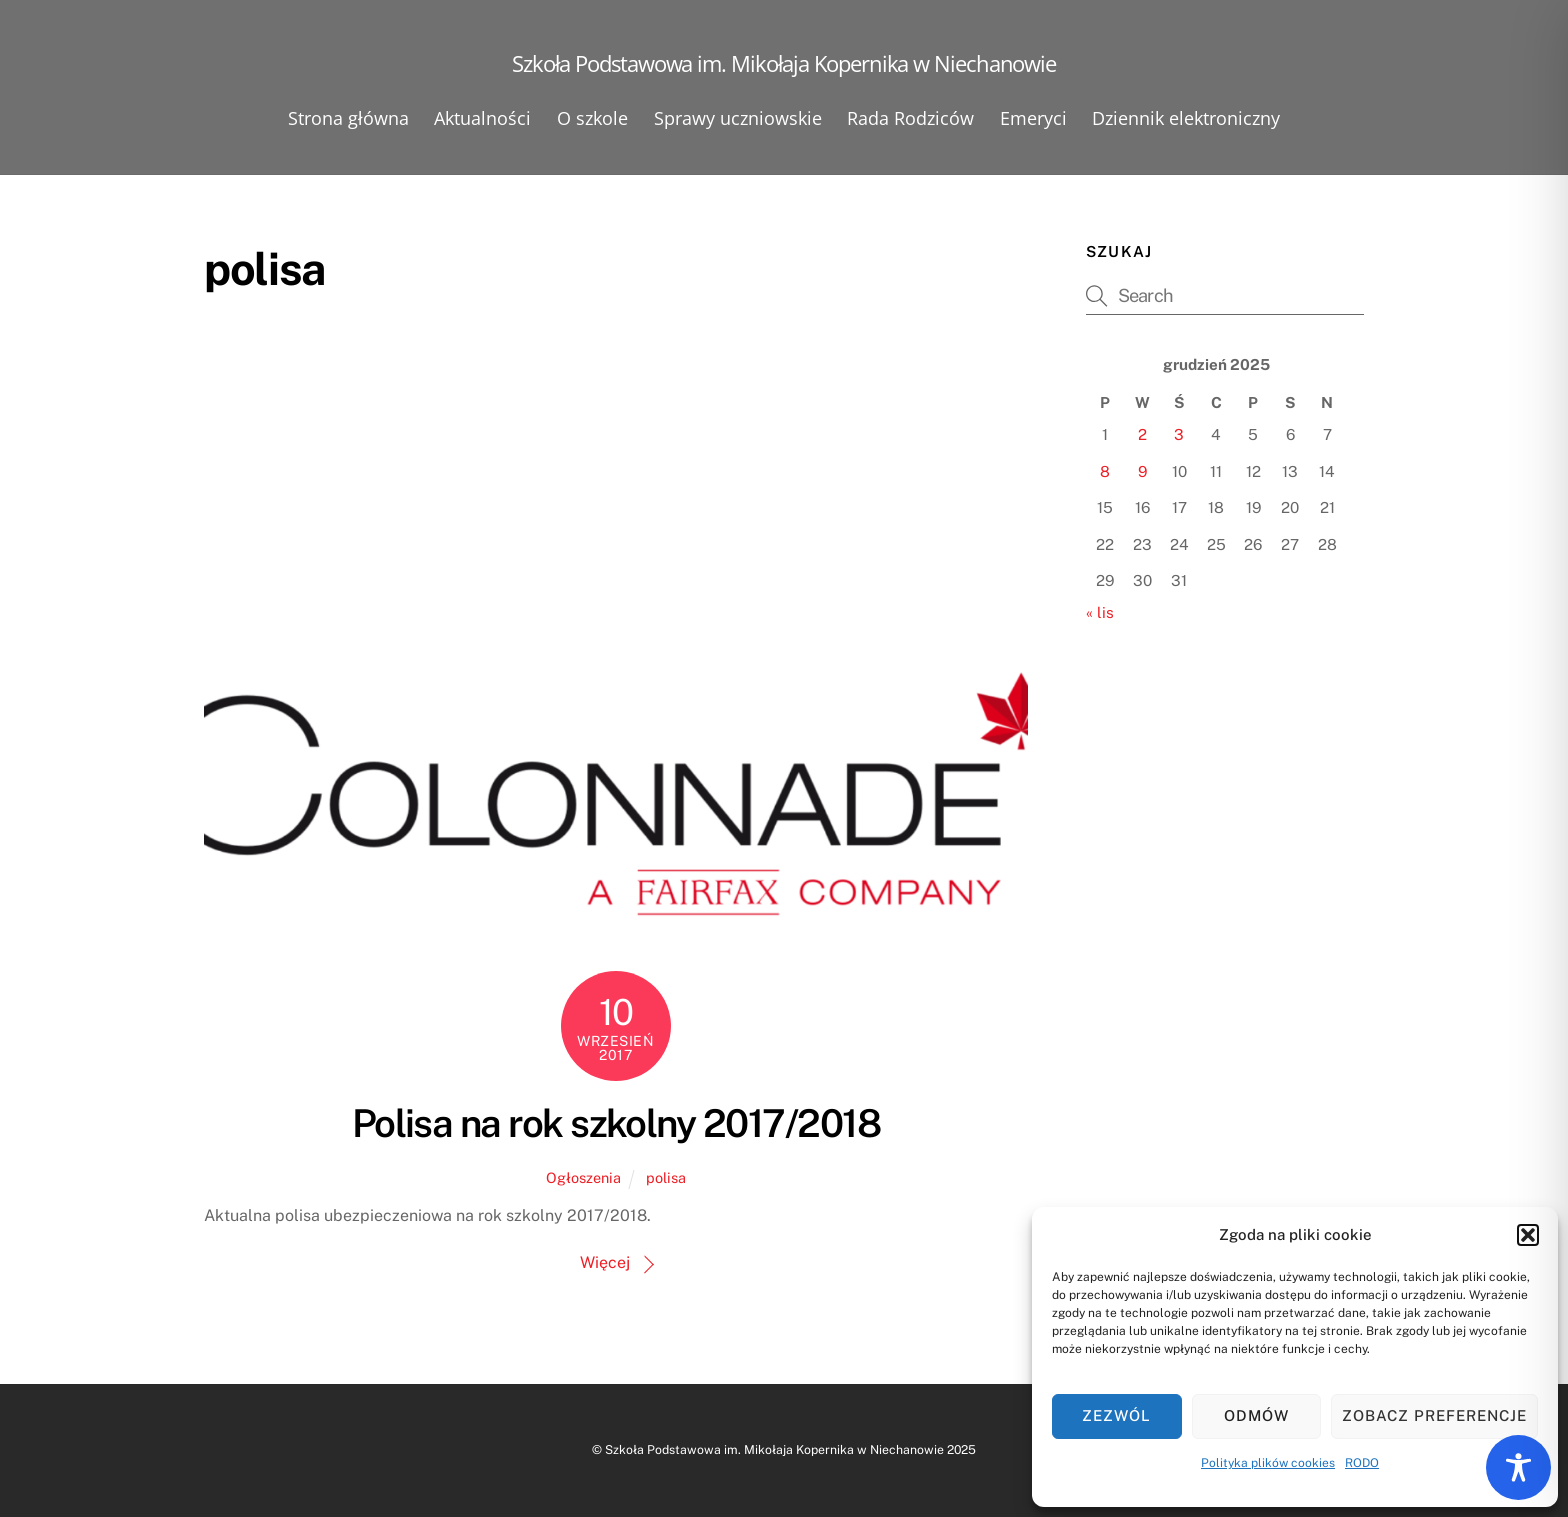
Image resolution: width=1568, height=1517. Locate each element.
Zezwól (1116, 1415)
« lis (1100, 612)
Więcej (605, 1262)
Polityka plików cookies (1268, 1463)
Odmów (1256, 1415)
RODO (1362, 1463)
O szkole (592, 118)
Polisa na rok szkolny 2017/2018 (616, 1123)
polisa (666, 1177)
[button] (1528, 1235)
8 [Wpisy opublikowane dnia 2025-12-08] (1105, 471)
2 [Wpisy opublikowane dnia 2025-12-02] (1142, 434)
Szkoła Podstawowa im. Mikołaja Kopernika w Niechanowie (774, 1449)
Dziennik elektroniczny (1186, 118)
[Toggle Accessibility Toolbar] (1518, 1467)
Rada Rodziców (910, 118)
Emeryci (1033, 118)
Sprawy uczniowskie (738, 118)
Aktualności (482, 118)
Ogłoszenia (583, 1177)
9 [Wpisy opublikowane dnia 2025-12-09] (1142, 471)
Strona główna (348, 118)
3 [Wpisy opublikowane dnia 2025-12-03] (1179, 434)
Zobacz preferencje (1434, 1415)
